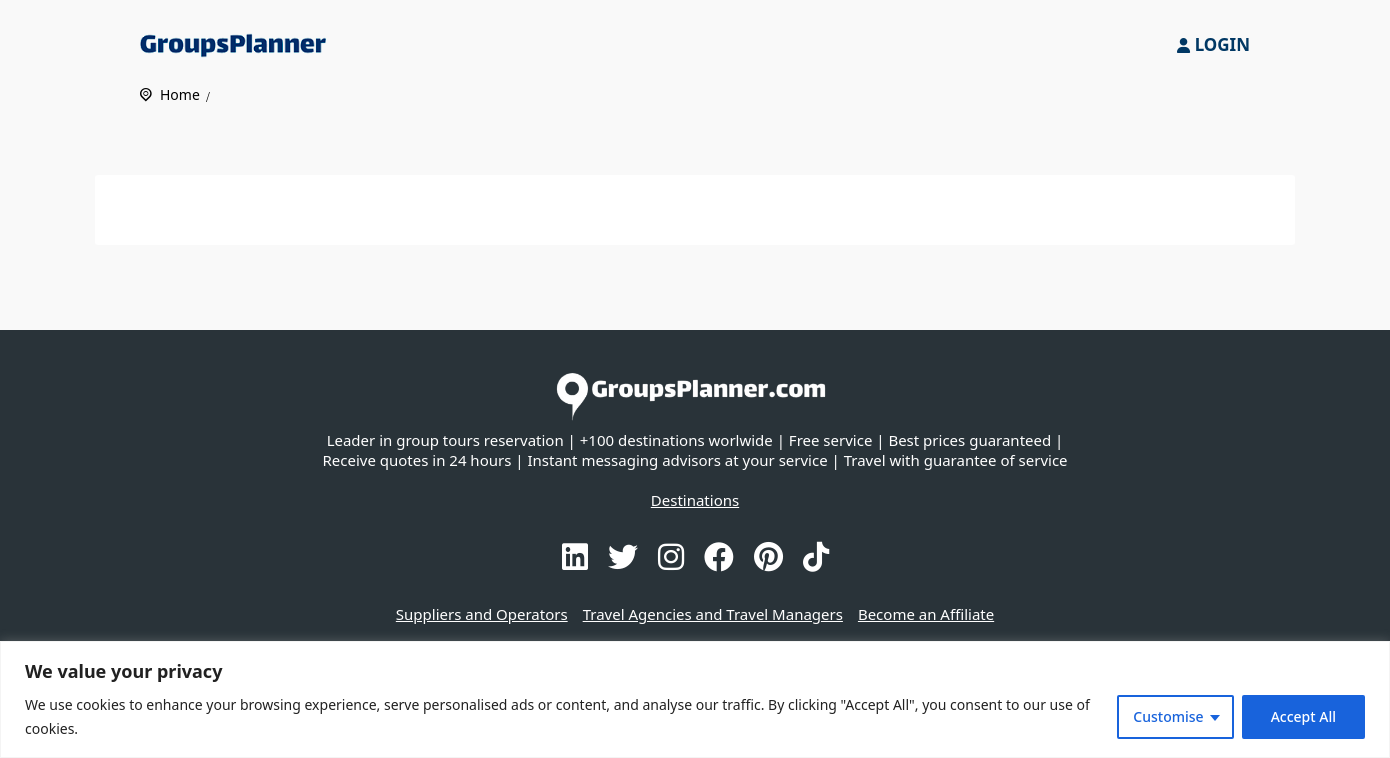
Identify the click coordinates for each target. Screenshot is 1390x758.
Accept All (1303, 716)
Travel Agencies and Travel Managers (713, 614)
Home (180, 94)
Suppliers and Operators (482, 614)
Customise (1168, 716)
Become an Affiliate (926, 614)
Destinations (695, 500)
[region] (695, 699)
